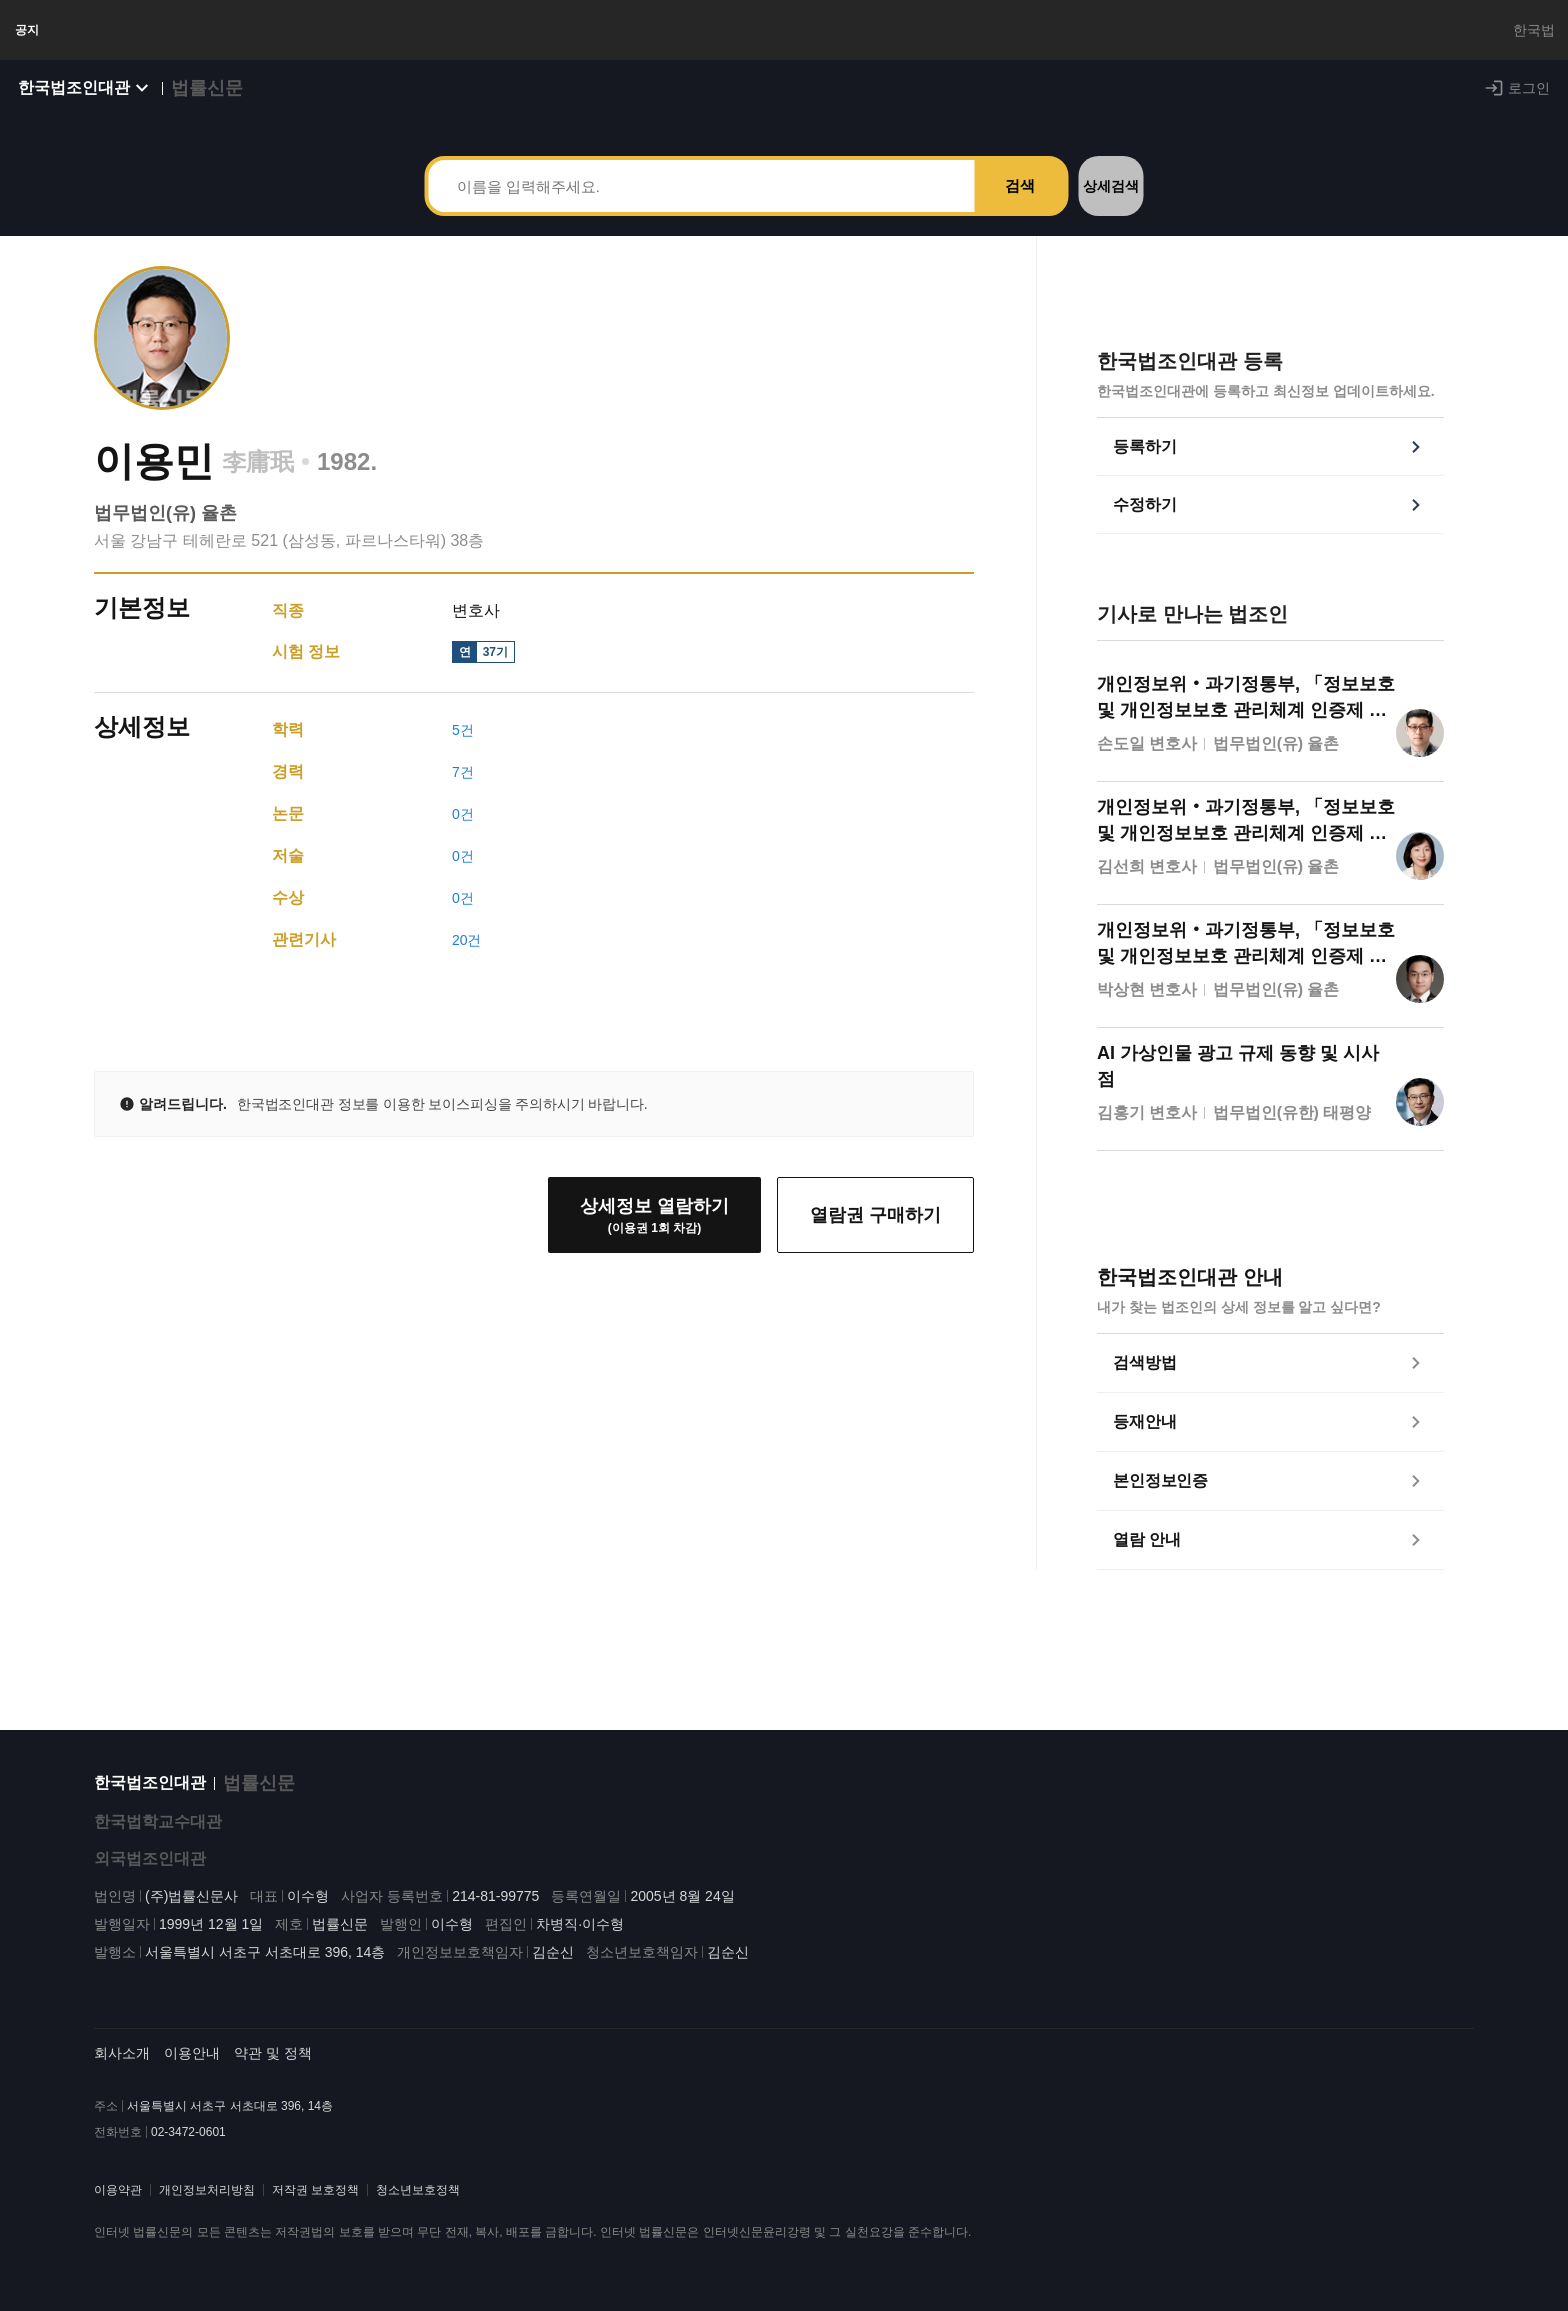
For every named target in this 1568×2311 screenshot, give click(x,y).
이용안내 (192, 2053)
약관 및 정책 (273, 2053)
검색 (1020, 205)
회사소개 (122, 2053)
